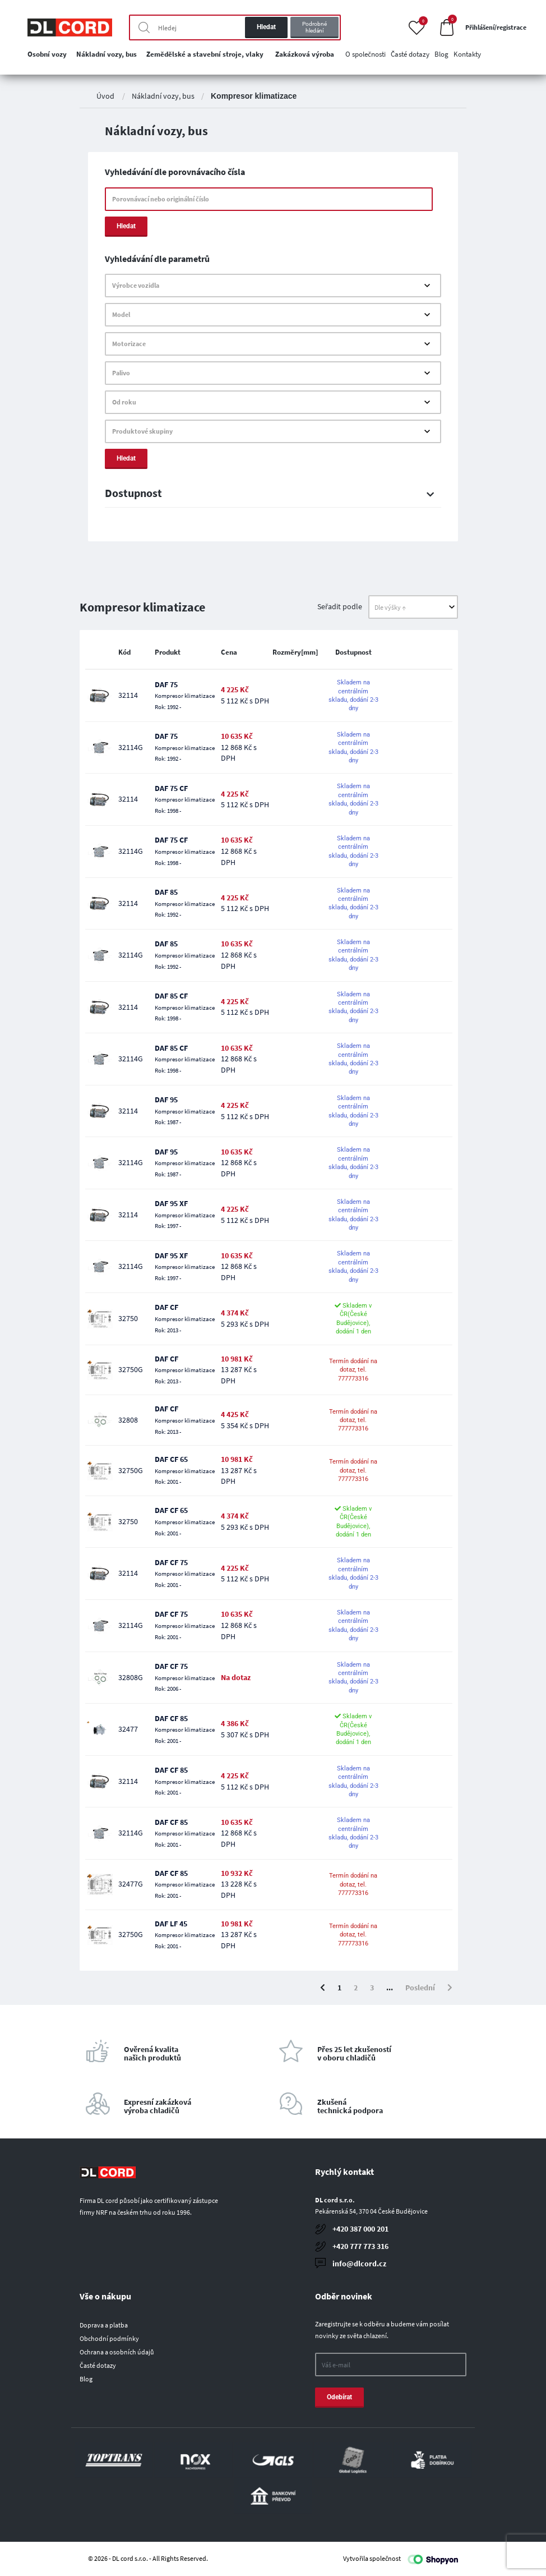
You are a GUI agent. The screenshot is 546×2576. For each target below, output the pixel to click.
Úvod (105, 96)
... (389, 1987)
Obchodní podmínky (109, 2338)
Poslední (420, 1987)
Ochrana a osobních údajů (117, 2352)
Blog (86, 2379)
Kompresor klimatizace (254, 95)
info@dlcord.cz (359, 2263)
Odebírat (339, 2397)
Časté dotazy (98, 2365)
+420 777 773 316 (360, 2246)
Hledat (266, 27)
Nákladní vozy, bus (163, 96)
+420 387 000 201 (360, 2229)
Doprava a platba (104, 2325)
